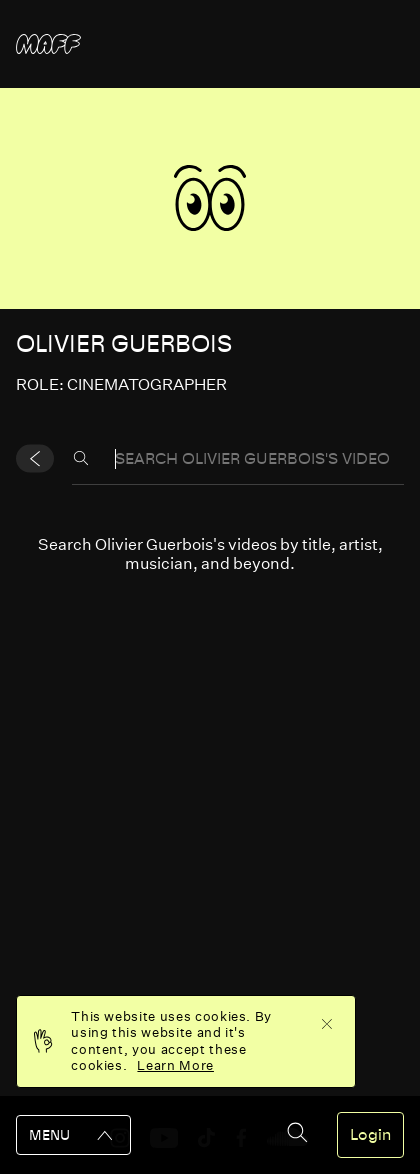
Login (370, 1135)
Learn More (175, 1065)
